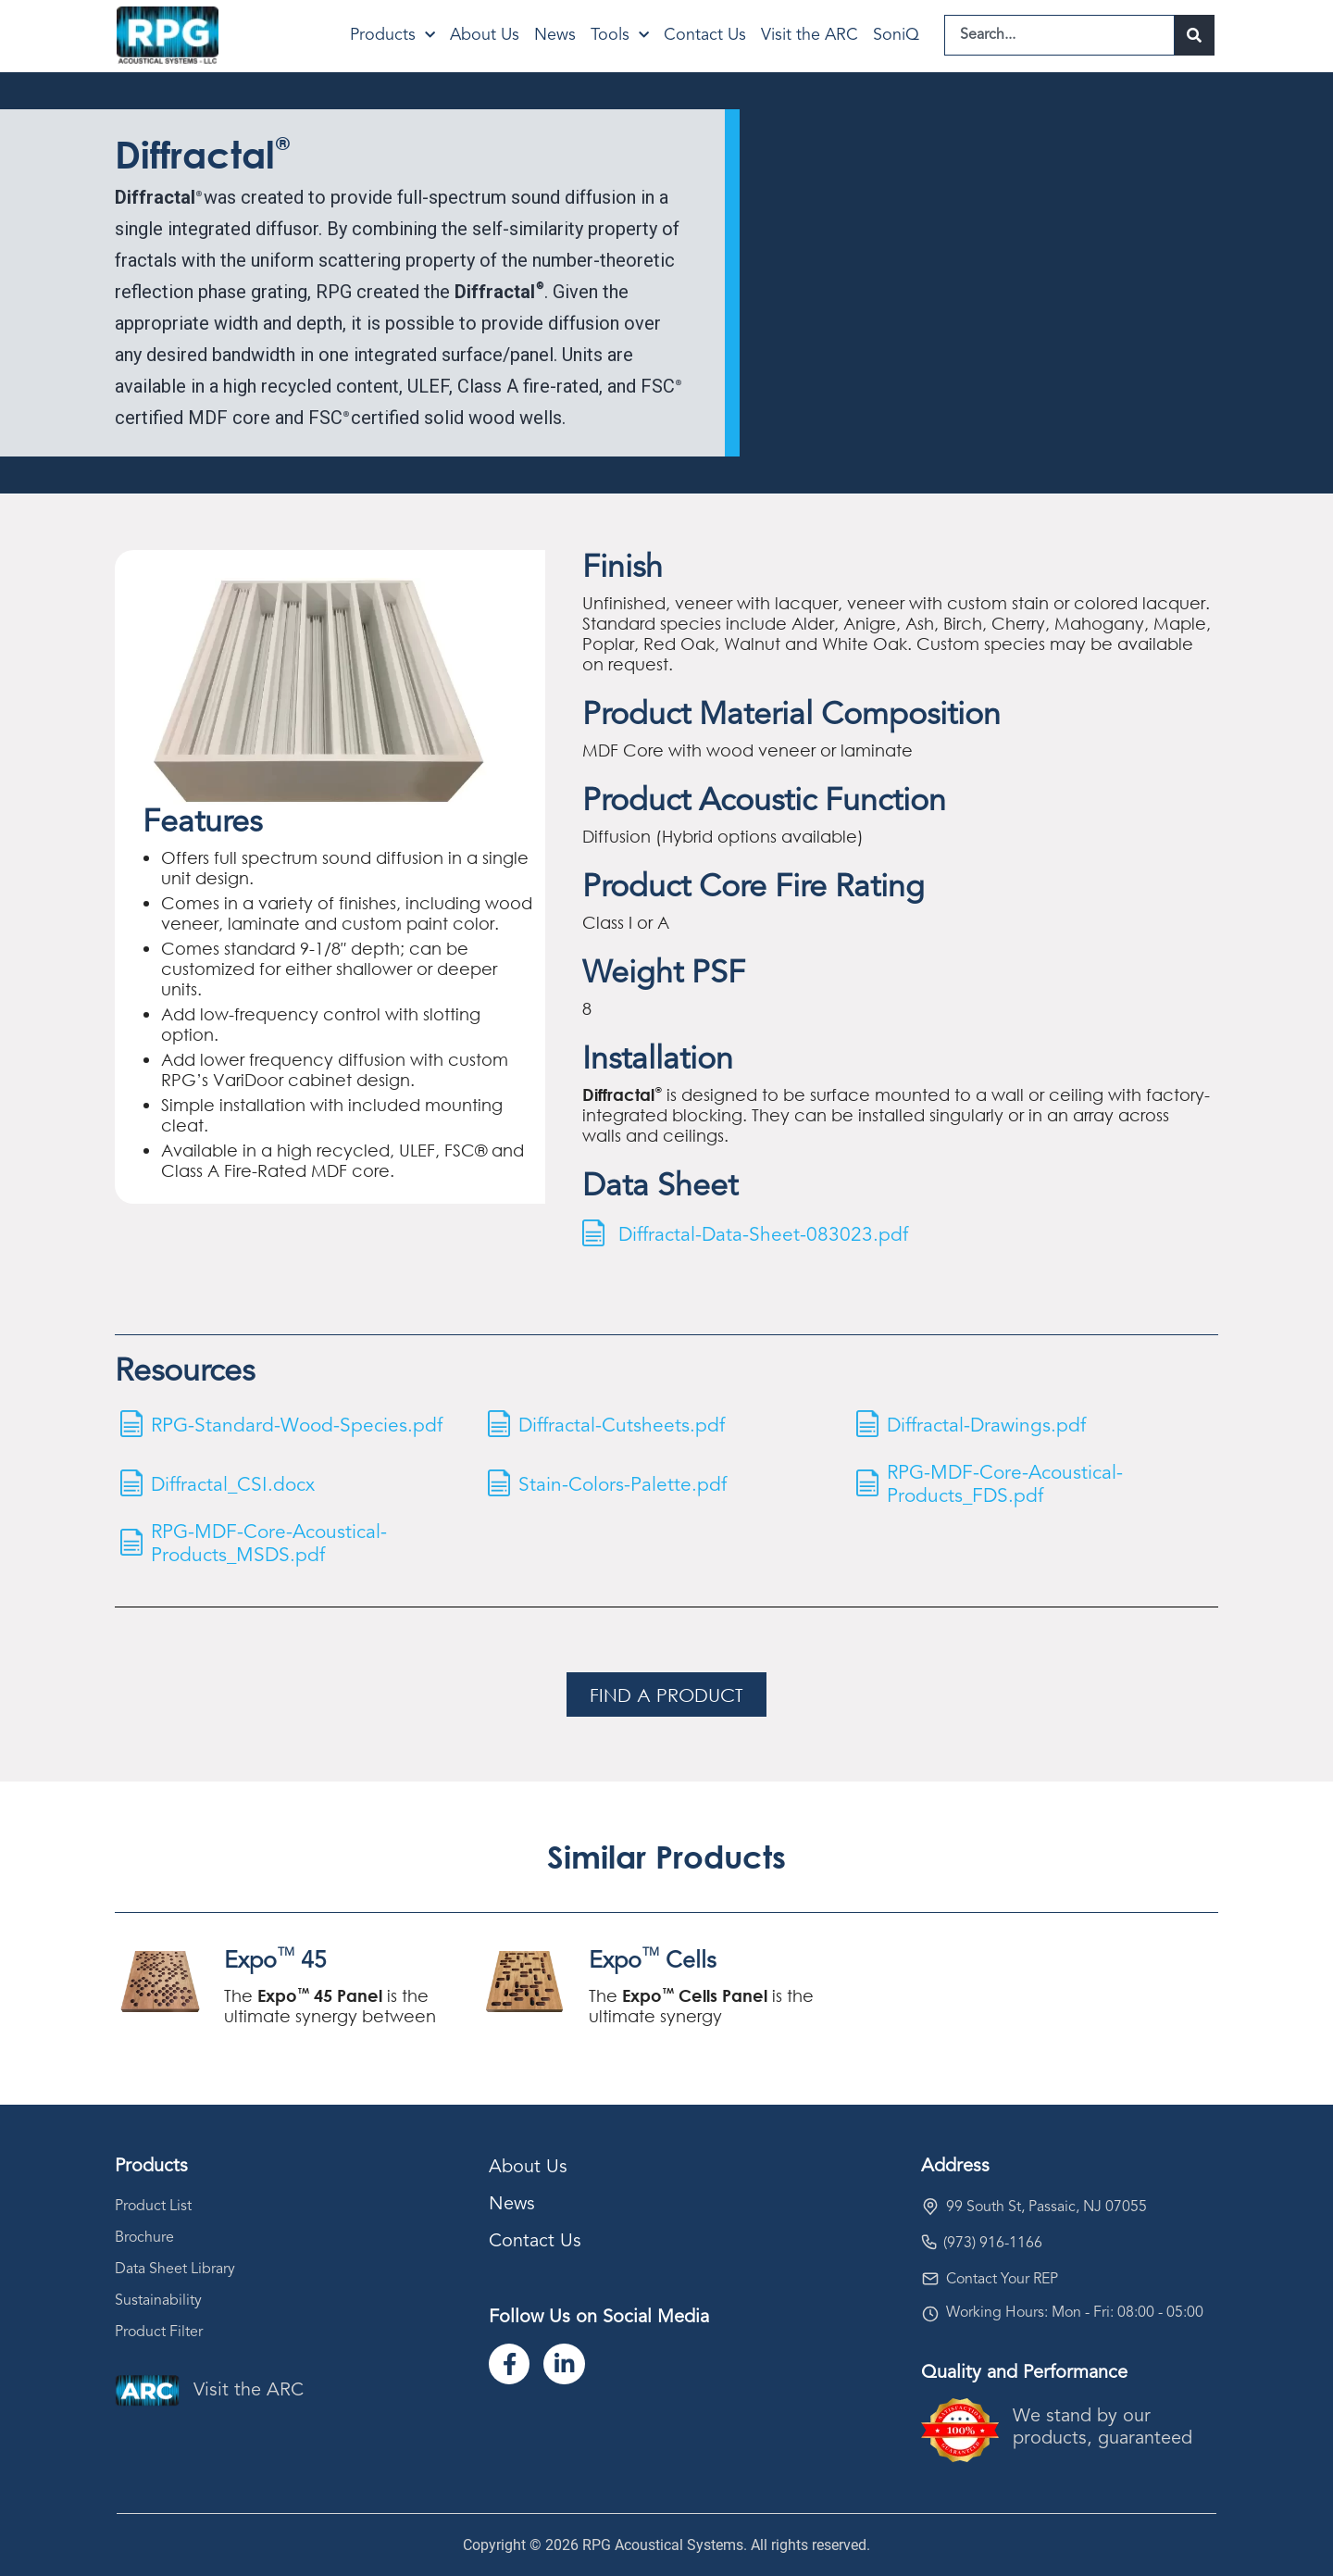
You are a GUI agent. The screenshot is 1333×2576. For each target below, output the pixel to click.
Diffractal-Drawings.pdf (990, 1425)
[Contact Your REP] (930, 2279)
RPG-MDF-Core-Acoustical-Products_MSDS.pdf (274, 1544)
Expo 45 (275, 1960)
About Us (484, 35)
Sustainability (158, 2301)
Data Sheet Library (175, 2269)
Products (392, 35)
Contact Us (705, 35)
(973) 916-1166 (992, 2243)
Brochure (144, 2238)
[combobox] (1059, 35)
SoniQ (896, 35)
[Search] (1195, 35)
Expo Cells (652, 1960)
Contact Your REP (1002, 2279)
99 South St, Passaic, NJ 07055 (1046, 2207)
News (555, 35)
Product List (153, 2206)
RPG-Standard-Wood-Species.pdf (301, 1425)
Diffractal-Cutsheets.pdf (624, 1425)
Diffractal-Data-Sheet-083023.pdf (767, 1234)
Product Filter (159, 2332)
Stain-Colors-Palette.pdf (625, 1484)
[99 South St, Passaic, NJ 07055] (930, 2206)
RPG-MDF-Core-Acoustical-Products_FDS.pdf (1010, 1485)
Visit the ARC (809, 35)
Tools (620, 35)
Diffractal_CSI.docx (237, 1484)
